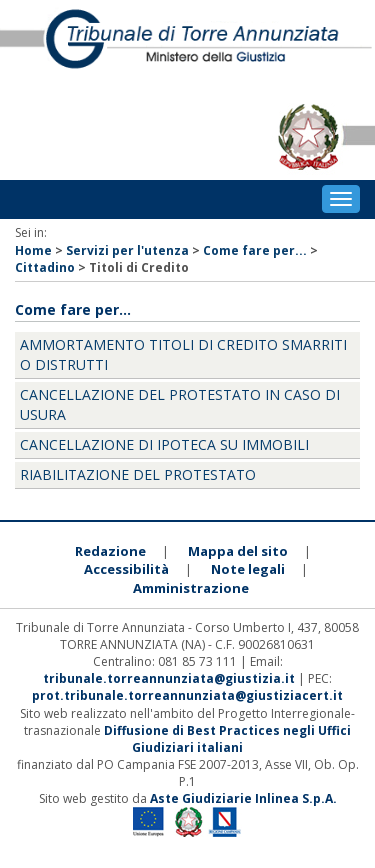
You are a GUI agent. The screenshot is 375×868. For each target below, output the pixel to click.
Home (33, 250)
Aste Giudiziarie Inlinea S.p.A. (243, 798)
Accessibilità (126, 569)
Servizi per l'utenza (127, 250)
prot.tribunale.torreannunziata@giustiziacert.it (187, 695)
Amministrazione (191, 588)
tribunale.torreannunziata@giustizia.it (170, 678)
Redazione (110, 551)
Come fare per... (255, 250)
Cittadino (45, 267)
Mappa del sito (238, 551)
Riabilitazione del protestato (138, 474)
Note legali (248, 569)
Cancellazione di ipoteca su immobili (164, 444)
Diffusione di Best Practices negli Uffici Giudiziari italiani (227, 739)
